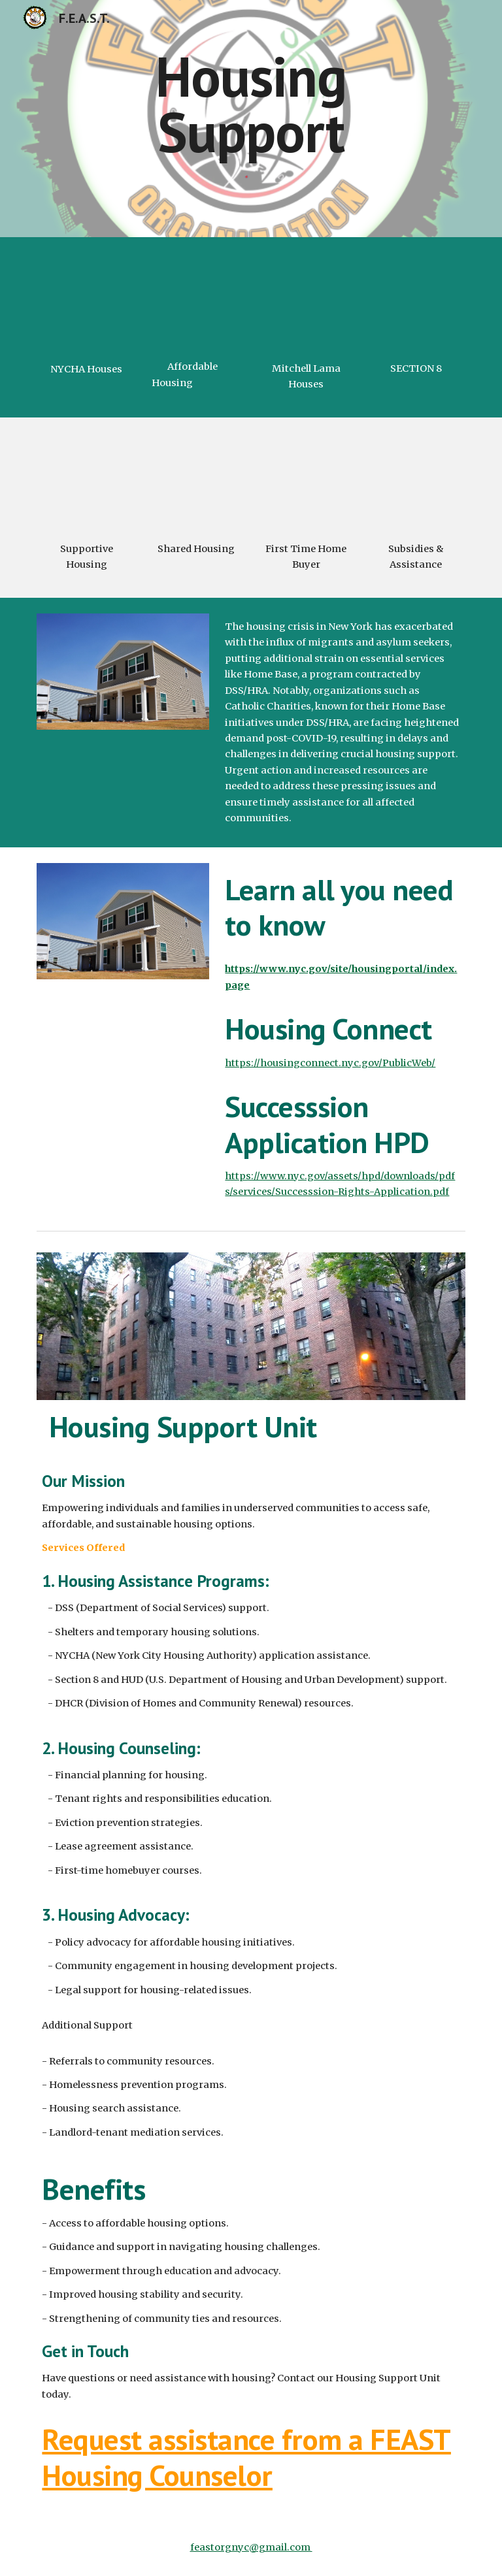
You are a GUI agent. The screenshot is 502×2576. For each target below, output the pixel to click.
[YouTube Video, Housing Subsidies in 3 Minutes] (415, 482)
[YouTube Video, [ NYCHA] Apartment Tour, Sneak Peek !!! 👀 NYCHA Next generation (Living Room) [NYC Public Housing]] (86, 303)
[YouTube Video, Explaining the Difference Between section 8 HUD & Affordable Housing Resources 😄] (415, 302)
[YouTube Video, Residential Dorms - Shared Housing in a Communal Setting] (195, 482)
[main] (251, 104)
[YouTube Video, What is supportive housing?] (86, 482)
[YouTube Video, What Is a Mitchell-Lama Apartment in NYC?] (305, 302)
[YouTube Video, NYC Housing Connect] (195, 301)
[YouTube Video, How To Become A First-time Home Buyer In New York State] (305, 482)
